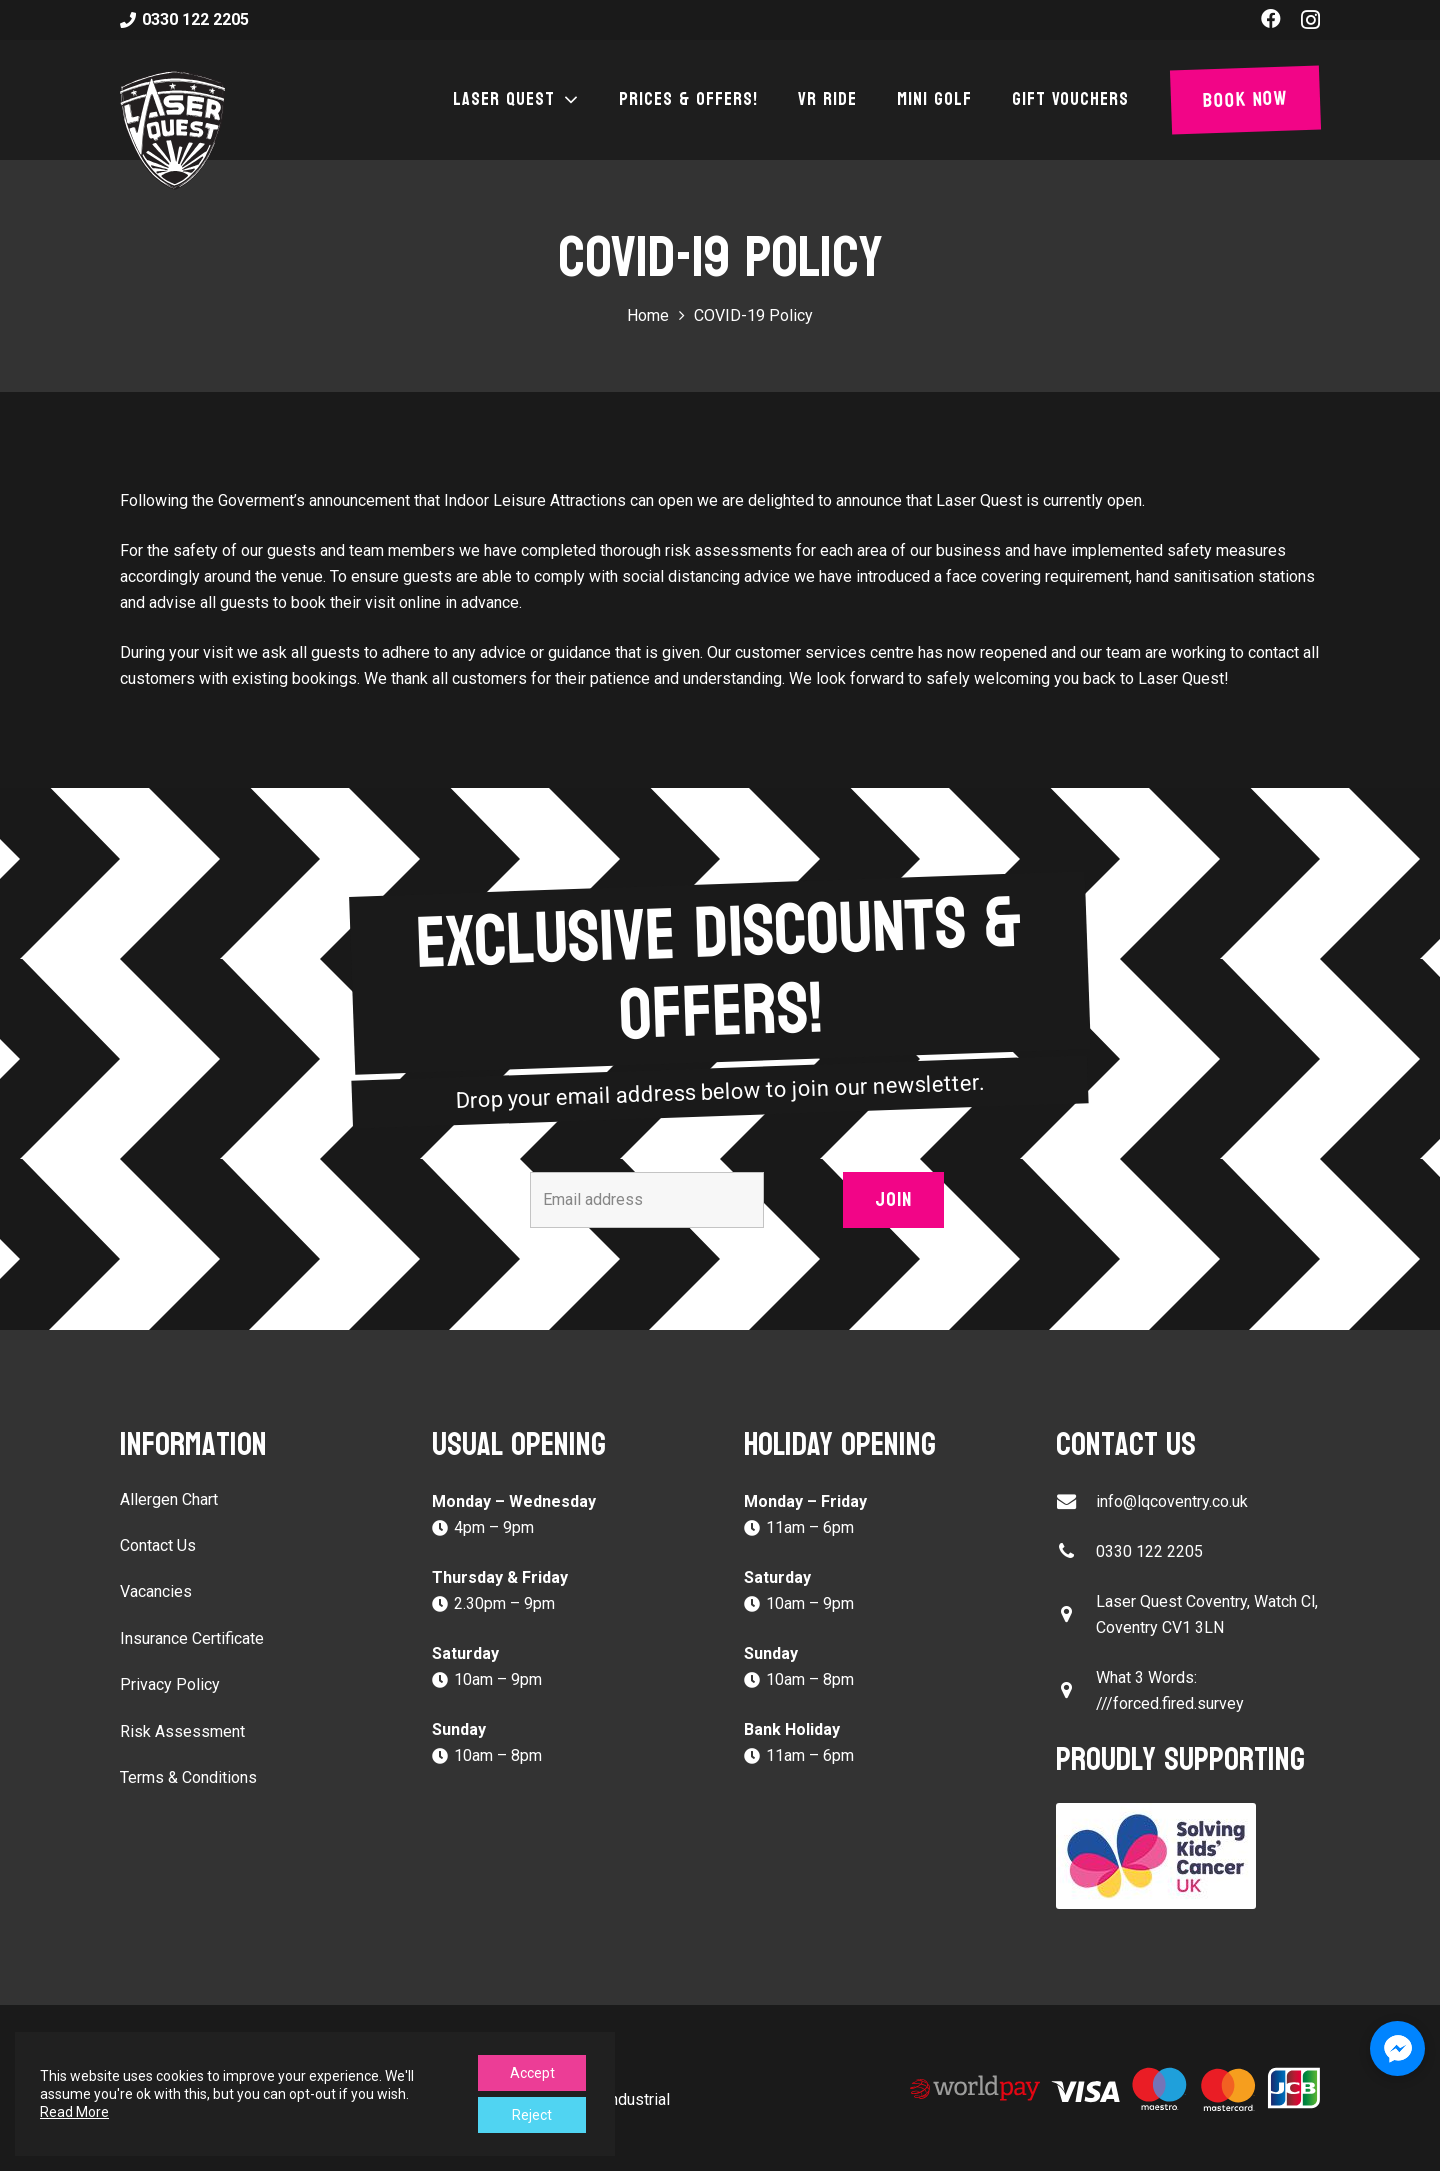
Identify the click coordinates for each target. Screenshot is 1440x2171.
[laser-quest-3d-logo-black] (172, 130)
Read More (74, 2112)
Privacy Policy (170, 1684)
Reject (532, 2115)
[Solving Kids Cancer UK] (1188, 1856)
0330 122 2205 (1149, 1551)
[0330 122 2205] (1076, 1551)
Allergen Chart (169, 1499)
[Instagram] (1310, 20)
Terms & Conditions (188, 1777)
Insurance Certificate (192, 1638)
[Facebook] (1271, 19)
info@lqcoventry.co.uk (1172, 1501)
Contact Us (158, 1545)
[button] (567, 100)
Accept (532, 2073)
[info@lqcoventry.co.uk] (1076, 1501)
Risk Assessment (182, 1731)
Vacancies (156, 1591)
